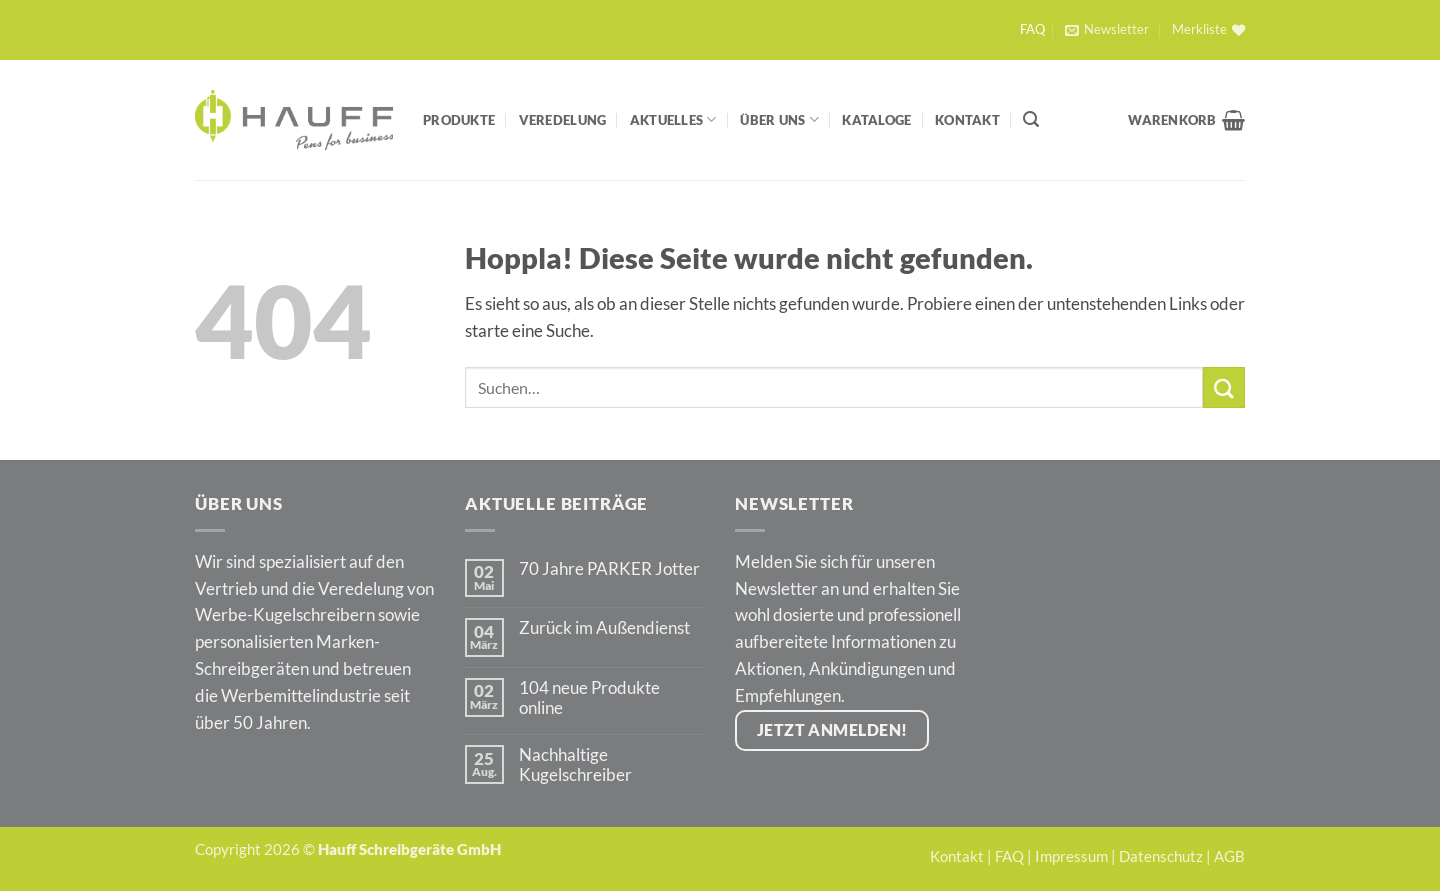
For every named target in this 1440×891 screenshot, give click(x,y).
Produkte (459, 120)
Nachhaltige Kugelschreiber (575, 765)
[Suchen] (1031, 119)
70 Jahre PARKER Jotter (609, 569)
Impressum (1071, 856)
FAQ (1032, 29)
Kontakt (967, 120)
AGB (1229, 856)
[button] (1106, 30)
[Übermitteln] (1224, 387)
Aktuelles (673, 119)
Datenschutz (1161, 856)
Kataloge (876, 120)
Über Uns (779, 119)
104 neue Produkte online (589, 698)
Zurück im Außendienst (604, 628)
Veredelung (563, 120)
